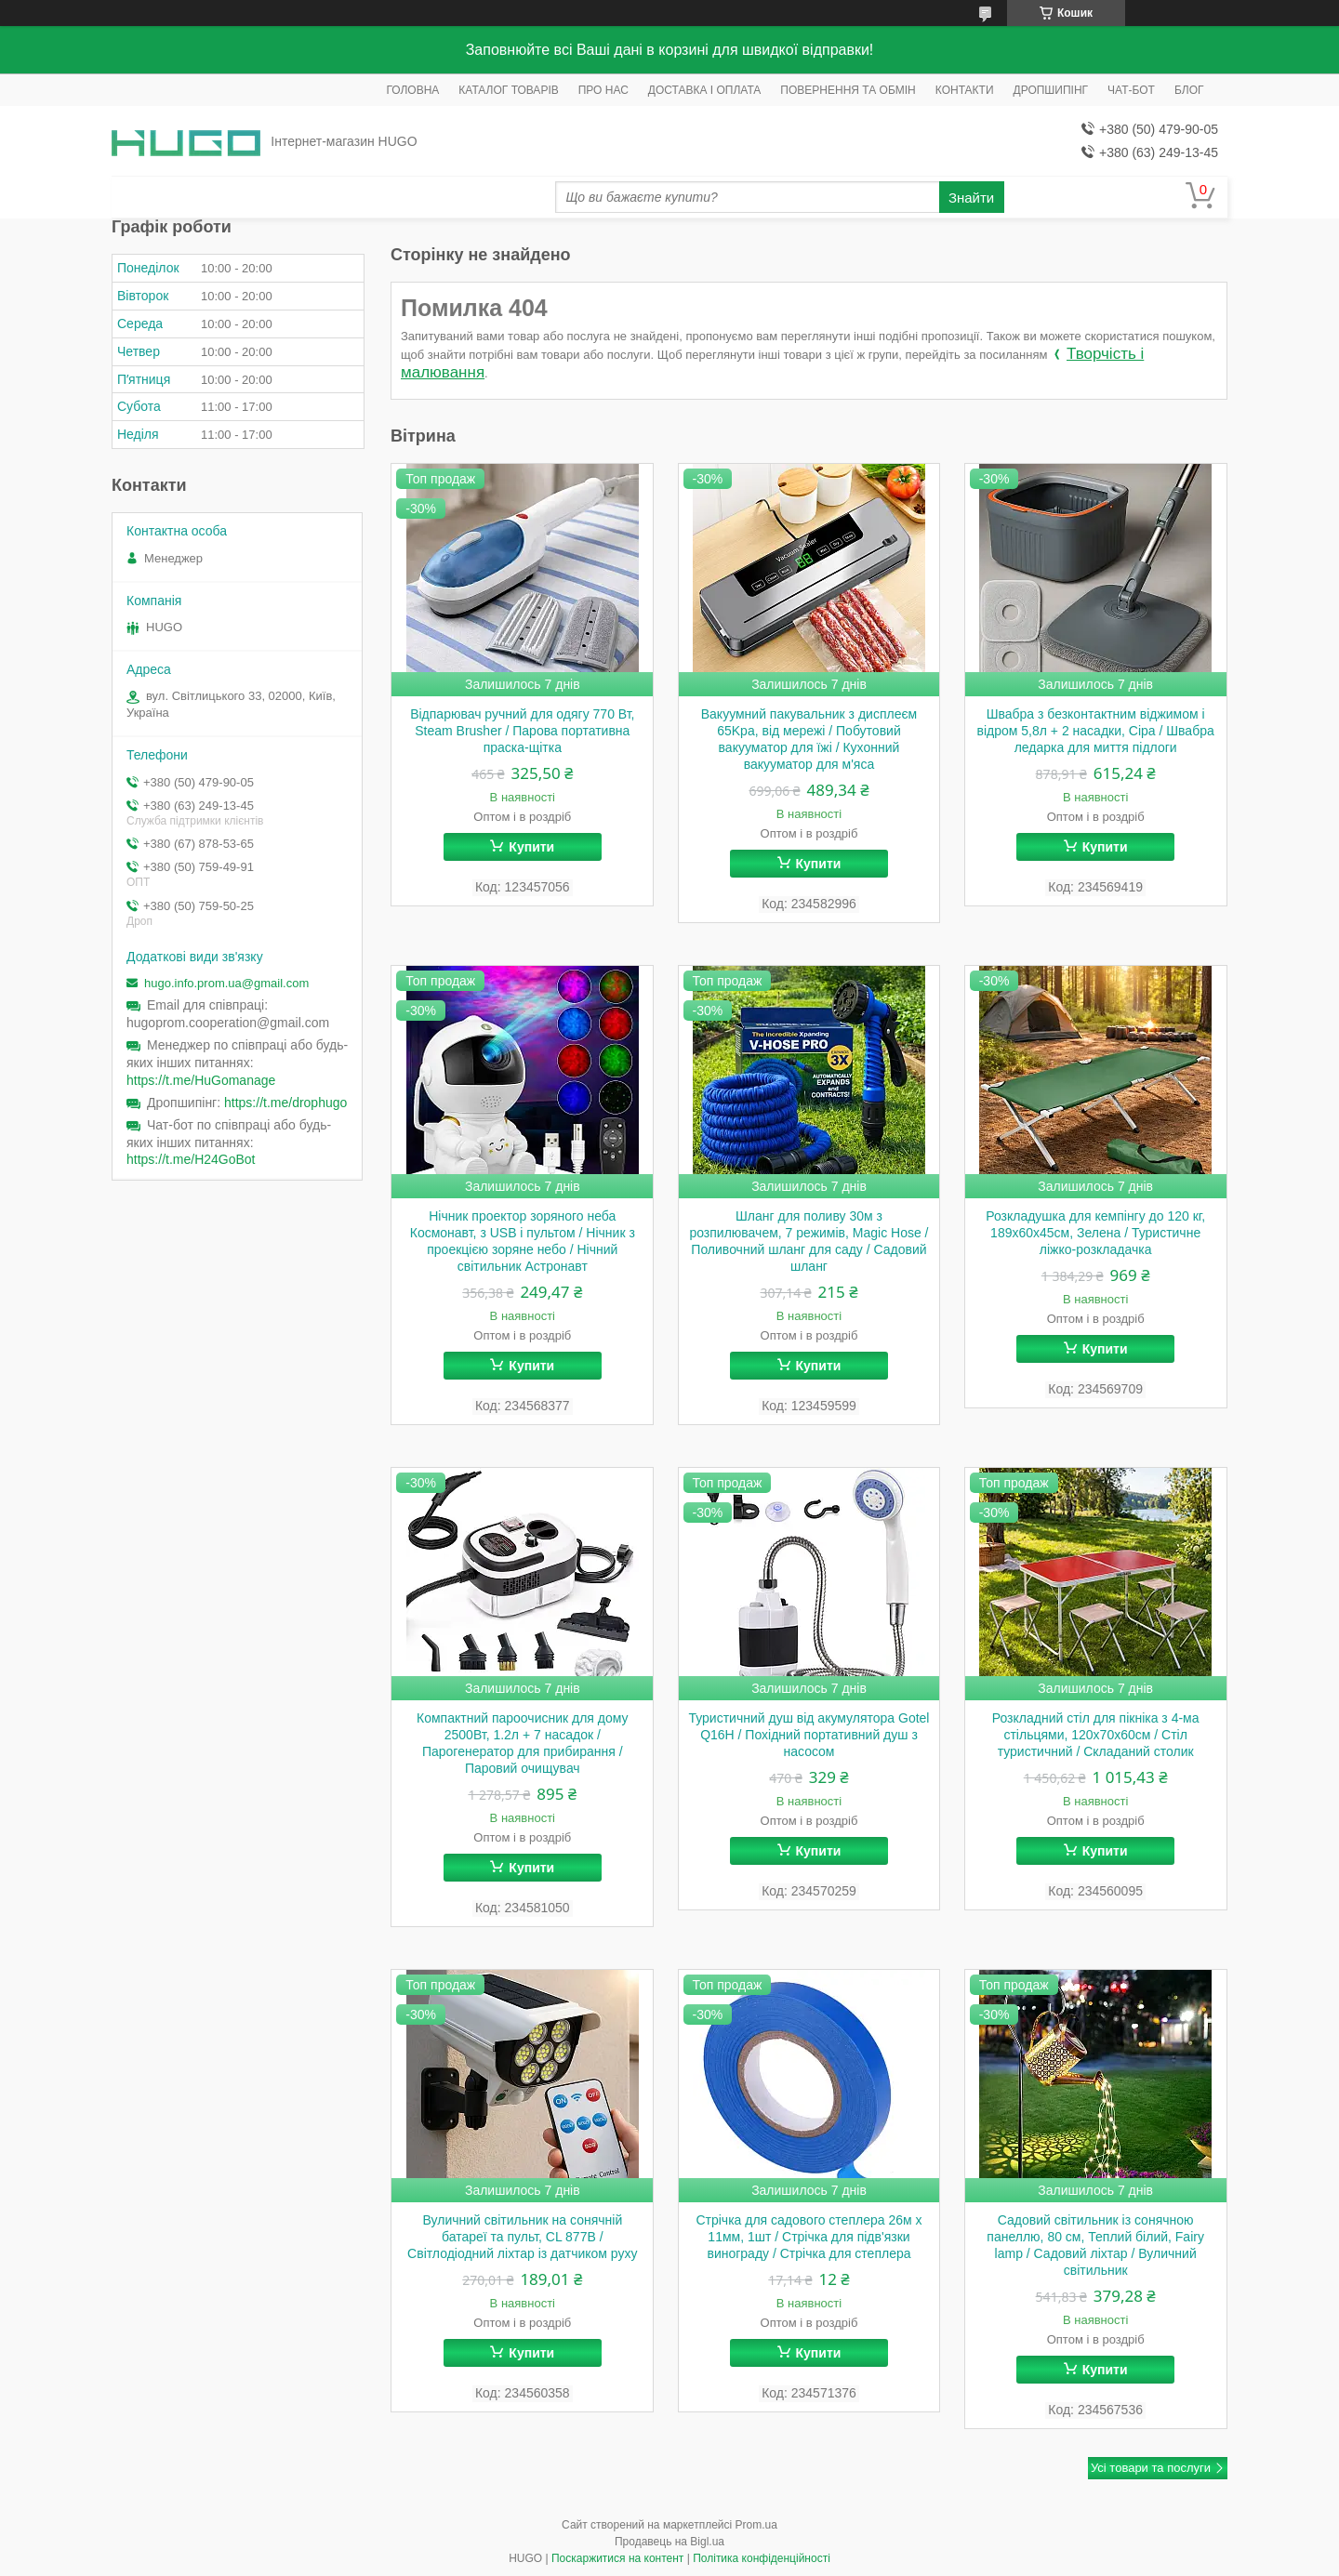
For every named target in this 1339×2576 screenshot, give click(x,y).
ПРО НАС (603, 90)
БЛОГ (1189, 90)
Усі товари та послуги (1151, 2468)
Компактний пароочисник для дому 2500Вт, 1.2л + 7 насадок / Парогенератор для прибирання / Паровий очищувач (523, 1743)
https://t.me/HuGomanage (200, 1080)
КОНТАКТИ (964, 90)
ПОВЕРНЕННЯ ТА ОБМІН (847, 90)
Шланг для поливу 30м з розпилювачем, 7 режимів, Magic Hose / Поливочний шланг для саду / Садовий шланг (808, 1241)
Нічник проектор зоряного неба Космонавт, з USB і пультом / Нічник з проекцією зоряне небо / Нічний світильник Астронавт (522, 1241)
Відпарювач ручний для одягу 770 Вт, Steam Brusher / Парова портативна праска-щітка (522, 731)
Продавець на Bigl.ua (669, 2541)
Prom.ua (756, 2524)
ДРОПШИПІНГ (1051, 90)
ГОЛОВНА (412, 90)
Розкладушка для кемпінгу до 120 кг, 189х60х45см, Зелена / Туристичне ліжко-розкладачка (1095, 1233)
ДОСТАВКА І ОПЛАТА (705, 90)
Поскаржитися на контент (617, 2558)
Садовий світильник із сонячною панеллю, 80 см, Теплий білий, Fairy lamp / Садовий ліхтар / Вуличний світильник (1095, 2245)
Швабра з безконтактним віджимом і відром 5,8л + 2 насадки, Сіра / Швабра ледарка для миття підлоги (1095, 731)
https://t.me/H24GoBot (191, 1159)
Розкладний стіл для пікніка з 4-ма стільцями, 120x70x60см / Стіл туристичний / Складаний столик (1096, 1735)
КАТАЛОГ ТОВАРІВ (508, 90)
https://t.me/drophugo (285, 1102)
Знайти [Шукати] (971, 197)
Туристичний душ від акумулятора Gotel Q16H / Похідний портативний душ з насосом (808, 1735)
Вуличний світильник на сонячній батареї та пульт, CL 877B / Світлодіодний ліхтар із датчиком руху (522, 2237)
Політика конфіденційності (761, 2558)
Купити (531, 846)
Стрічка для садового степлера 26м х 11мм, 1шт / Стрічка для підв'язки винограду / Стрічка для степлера (808, 2237)
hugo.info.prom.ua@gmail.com (226, 983)
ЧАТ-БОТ (1131, 90)
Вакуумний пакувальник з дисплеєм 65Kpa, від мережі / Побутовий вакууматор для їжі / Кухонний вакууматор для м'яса (809, 739)
